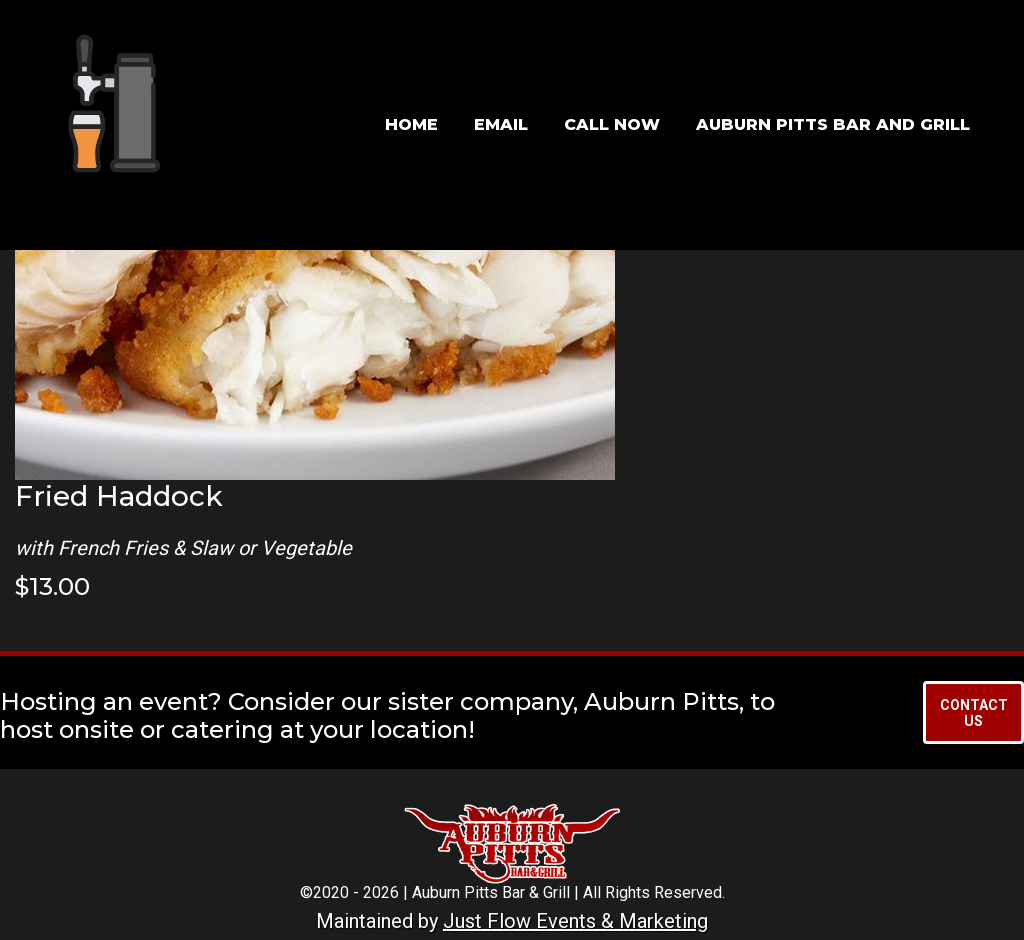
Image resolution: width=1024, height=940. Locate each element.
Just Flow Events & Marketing (575, 921)
